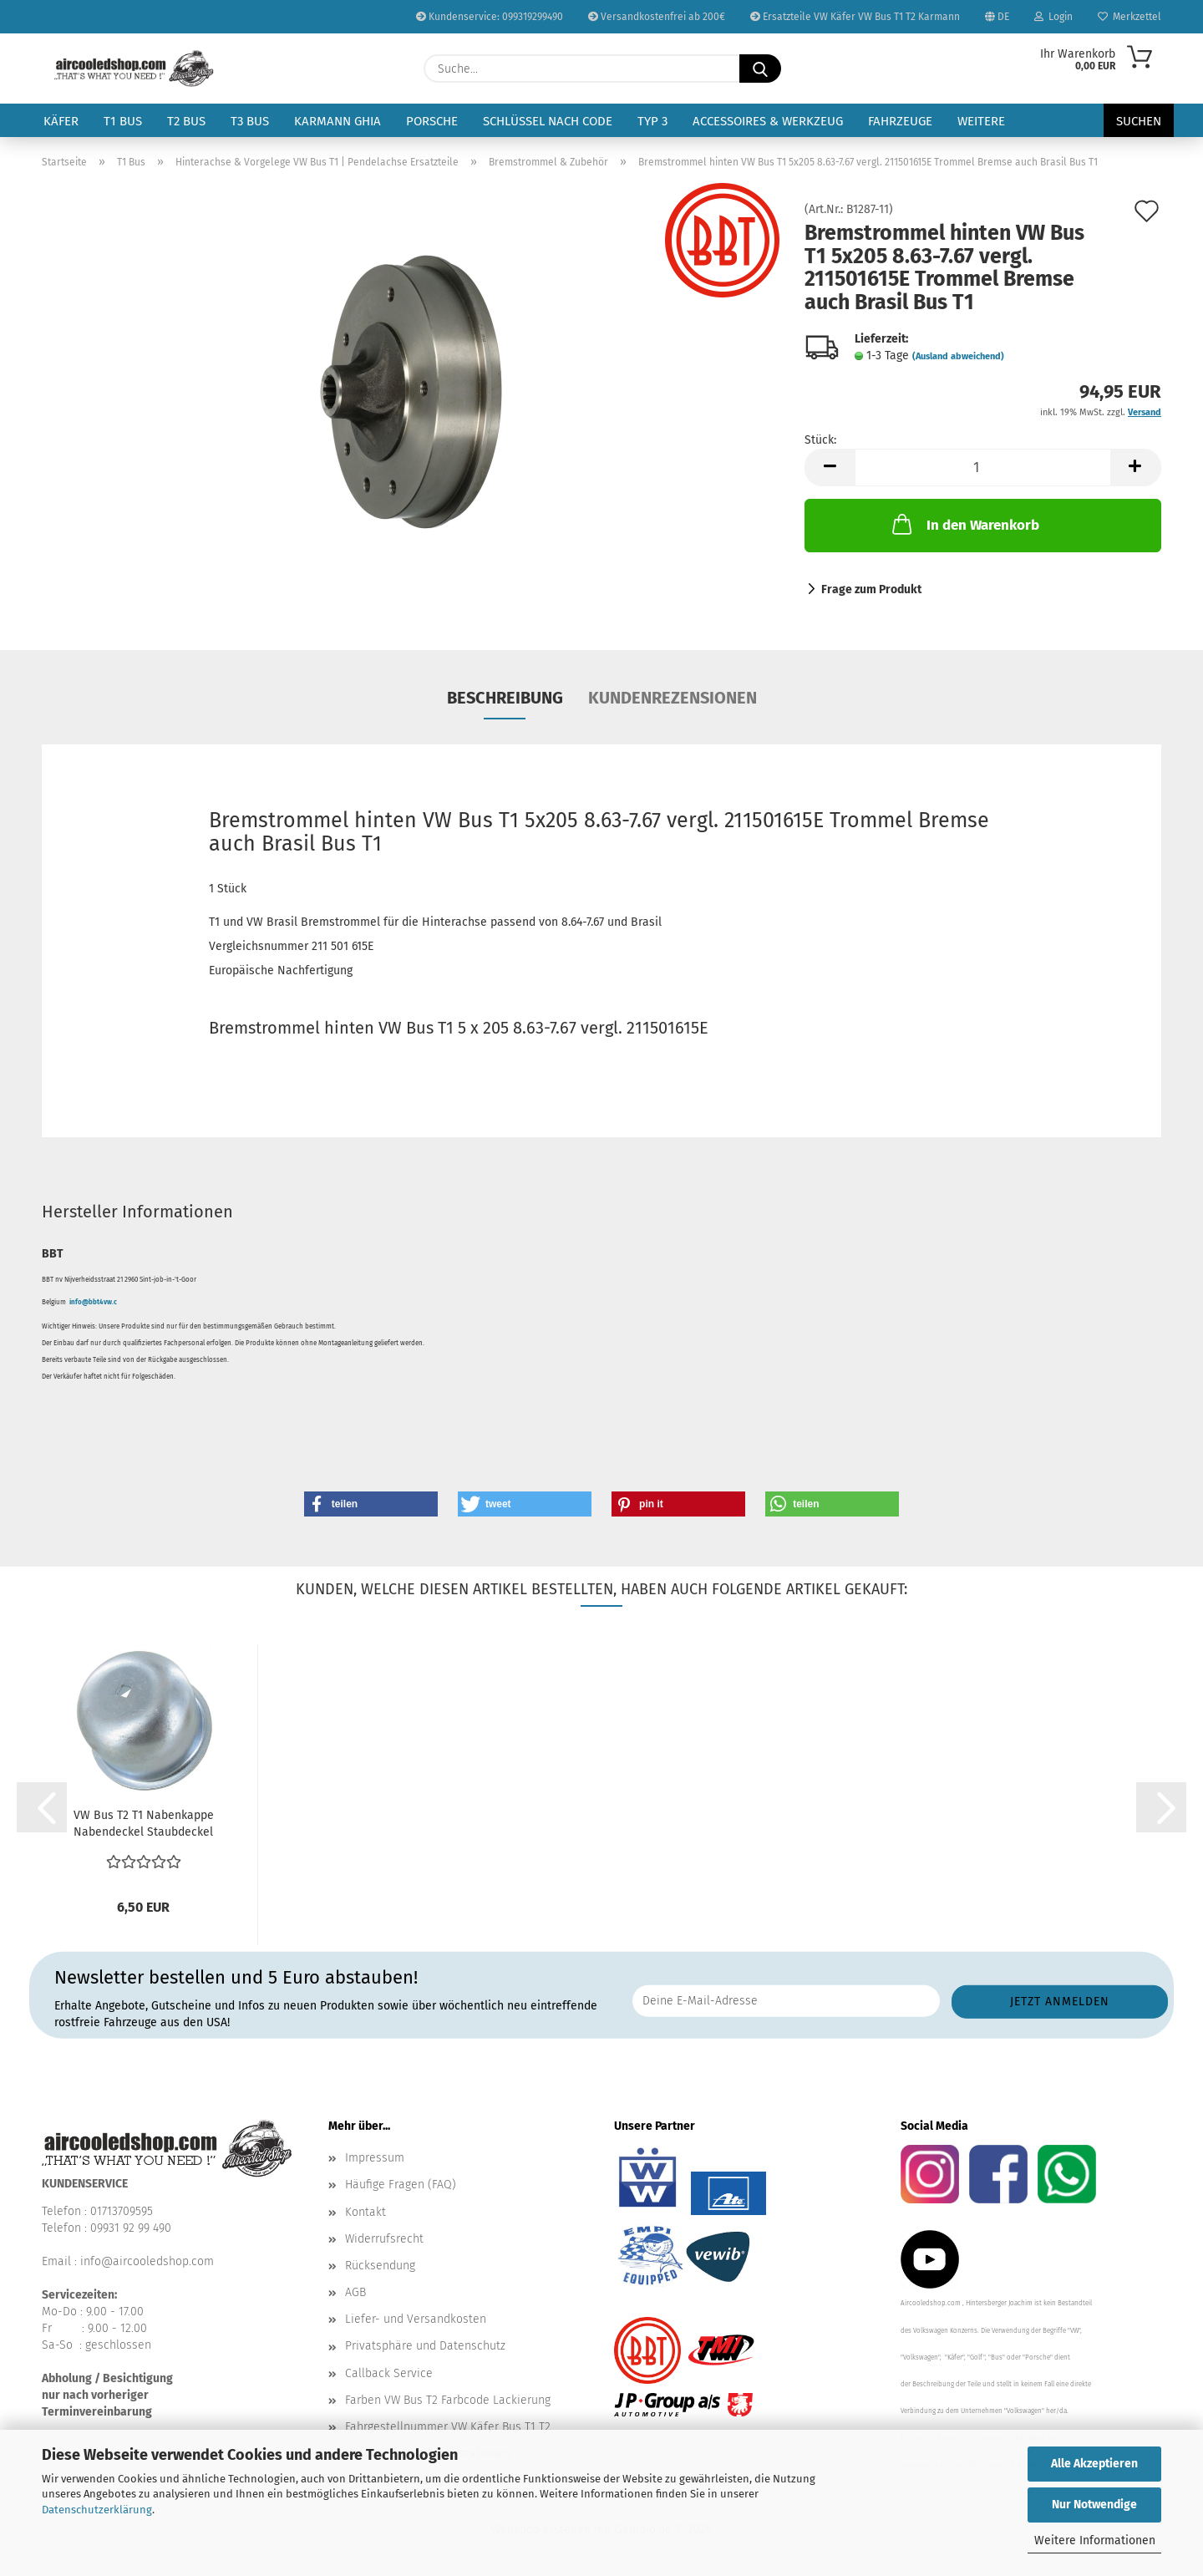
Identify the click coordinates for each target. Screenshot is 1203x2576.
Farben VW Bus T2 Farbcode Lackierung (448, 2400)
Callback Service (389, 2373)
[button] (830, 467)
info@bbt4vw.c (93, 1302)
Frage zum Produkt (871, 589)
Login (1053, 17)
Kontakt (365, 2212)
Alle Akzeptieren (1094, 2464)
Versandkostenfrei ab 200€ (656, 17)
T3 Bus (250, 121)
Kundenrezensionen (672, 698)
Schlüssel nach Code (547, 121)
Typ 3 (652, 121)
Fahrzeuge (900, 121)
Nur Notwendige (1094, 2504)
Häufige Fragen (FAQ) (400, 2184)
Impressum (374, 2158)
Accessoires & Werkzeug (768, 121)
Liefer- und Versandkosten (415, 2319)
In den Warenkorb (964, 524)
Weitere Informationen (1094, 2540)
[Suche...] (760, 68)
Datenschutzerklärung (97, 2509)
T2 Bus (186, 121)
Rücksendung (380, 2265)
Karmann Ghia (337, 121)
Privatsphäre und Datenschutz (425, 2346)
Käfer (61, 121)
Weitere (981, 121)
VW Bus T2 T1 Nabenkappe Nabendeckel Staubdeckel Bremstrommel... (144, 1824)
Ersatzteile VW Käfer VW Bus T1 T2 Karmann (855, 17)
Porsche (432, 121)
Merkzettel (1129, 17)
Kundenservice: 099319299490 (489, 17)
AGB (355, 2292)
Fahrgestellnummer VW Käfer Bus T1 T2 (448, 2427)
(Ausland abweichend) (958, 356)
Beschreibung (505, 698)
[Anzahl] (983, 467)
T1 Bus (123, 121)
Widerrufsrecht (384, 2239)
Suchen (1138, 121)
